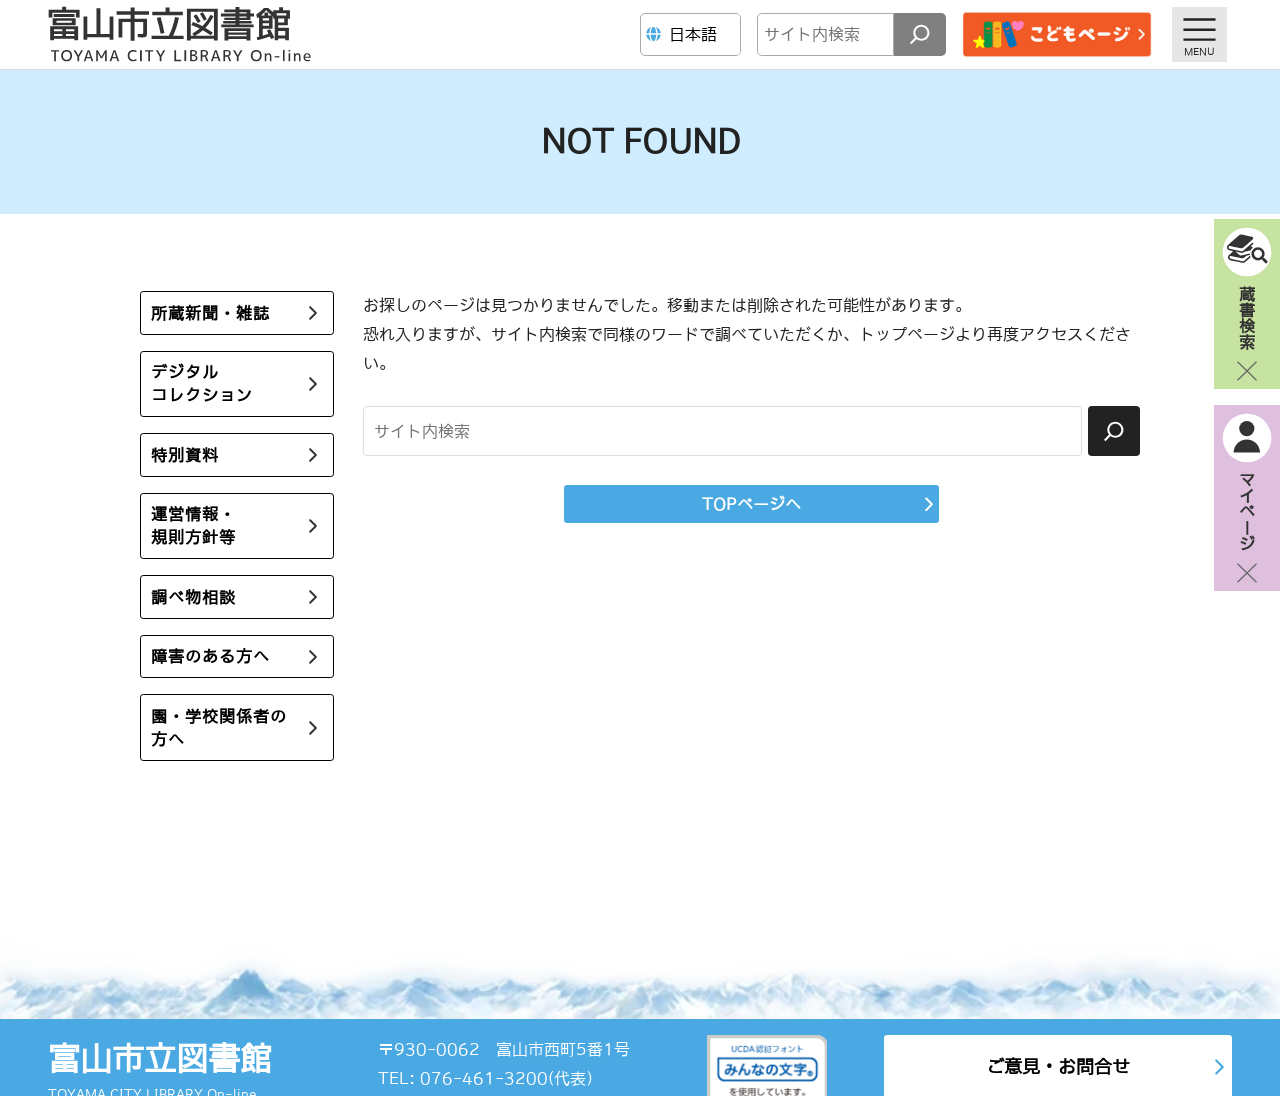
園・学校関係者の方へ (219, 727)
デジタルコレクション (202, 383)
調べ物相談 (193, 597)
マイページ (1247, 511)
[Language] (693, 34)
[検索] (920, 34)
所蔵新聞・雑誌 (210, 313)
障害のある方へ (210, 656)
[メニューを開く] (1199, 34)
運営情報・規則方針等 (193, 525)
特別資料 (185, 455)
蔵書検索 (1247, 317)
